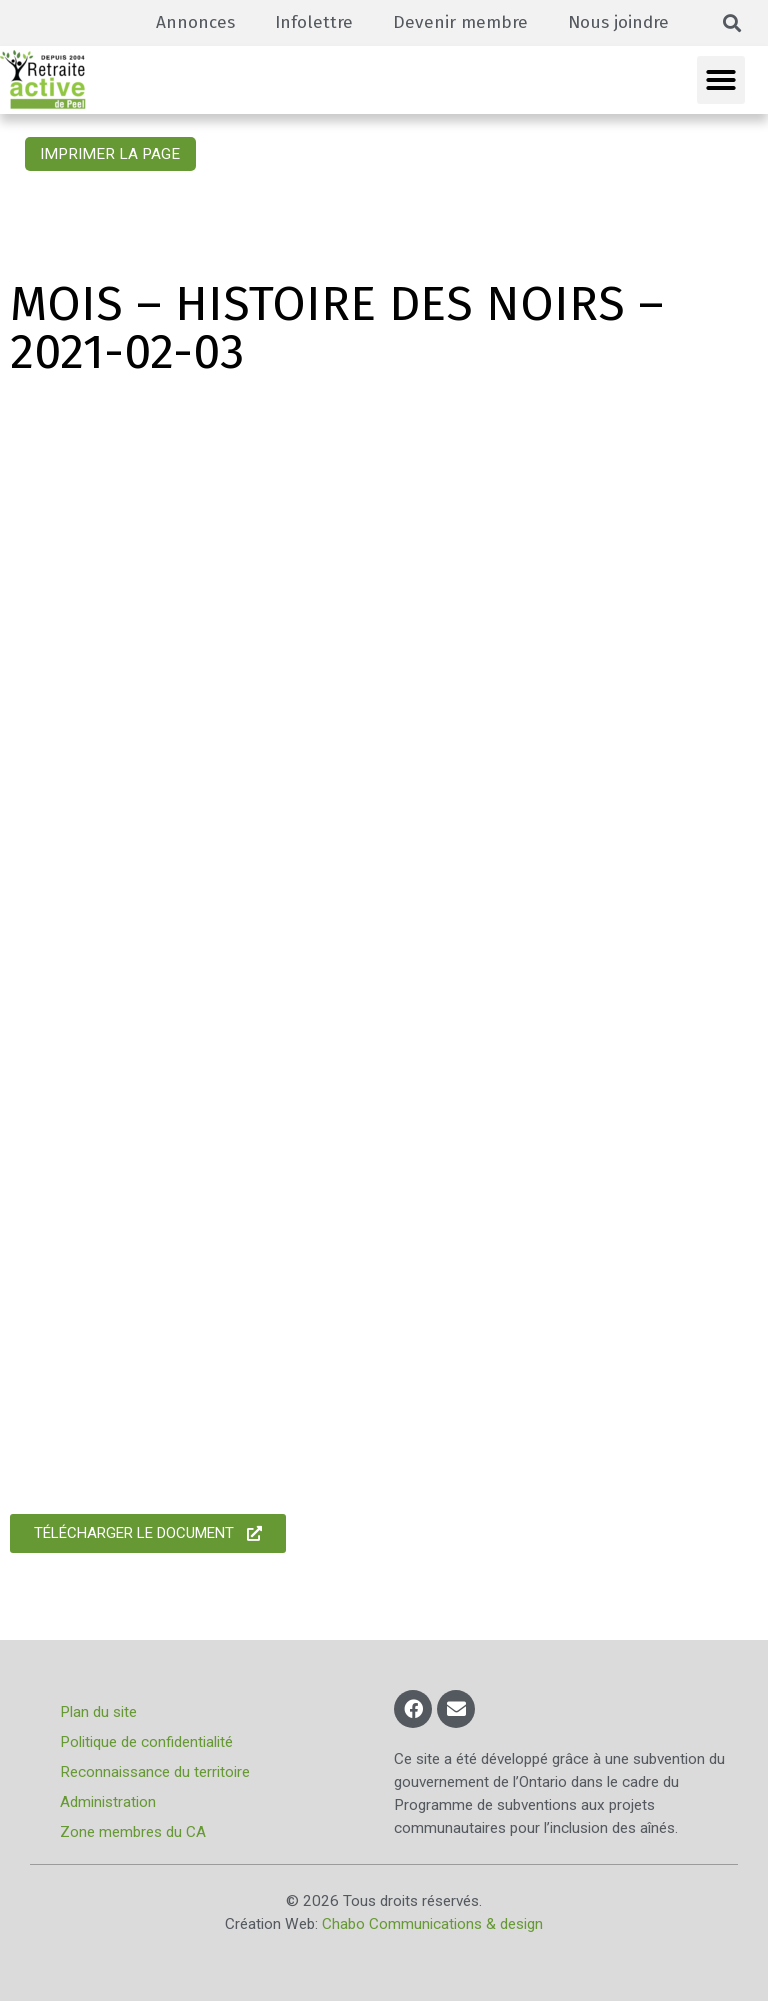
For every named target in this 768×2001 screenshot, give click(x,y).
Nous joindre (618, 22)
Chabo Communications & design (432, 1924)
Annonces (195, 22)
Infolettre (314, 22)
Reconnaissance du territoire (155, 1772)
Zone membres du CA (133, 1832)
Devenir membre (460, 22)
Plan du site (98, 1712)
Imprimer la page (110, 154)
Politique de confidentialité (146, 1742)
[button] (732, 23)
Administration (108, 1802)
